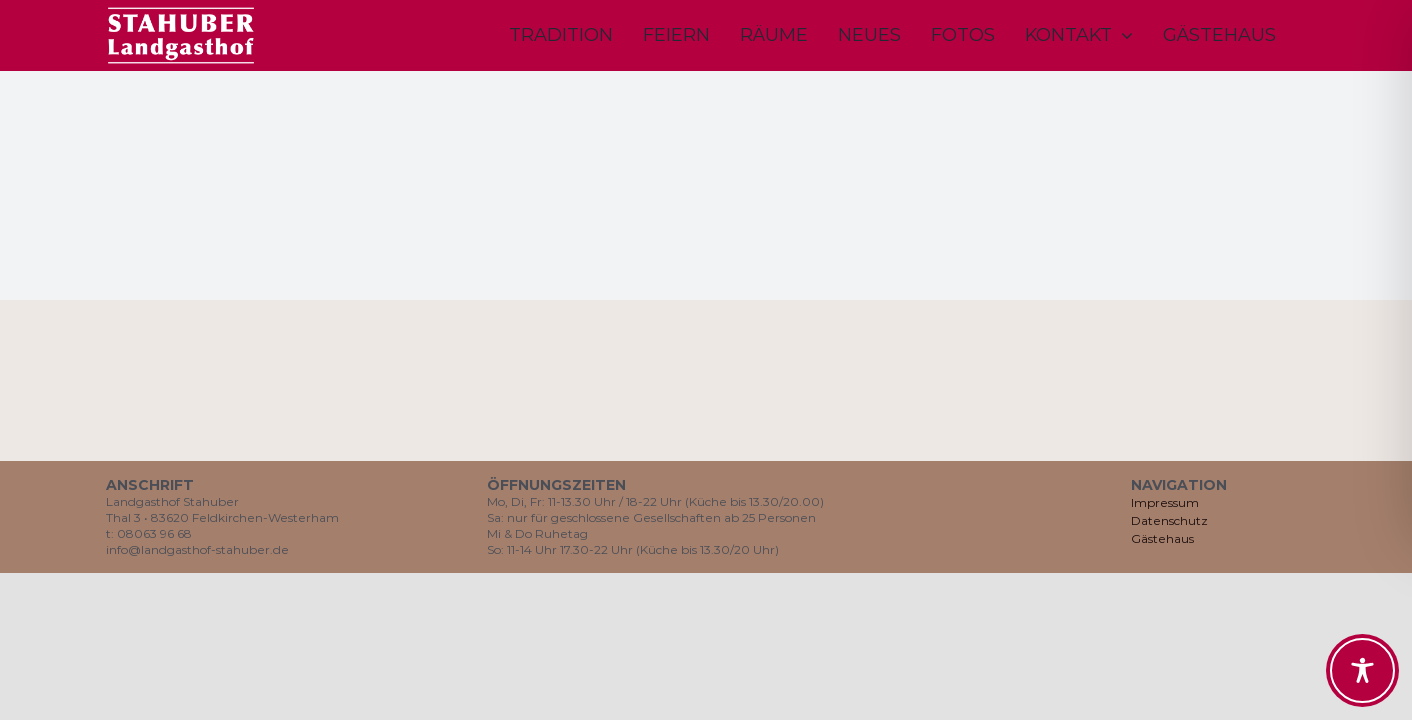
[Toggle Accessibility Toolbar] (1362, 670)
